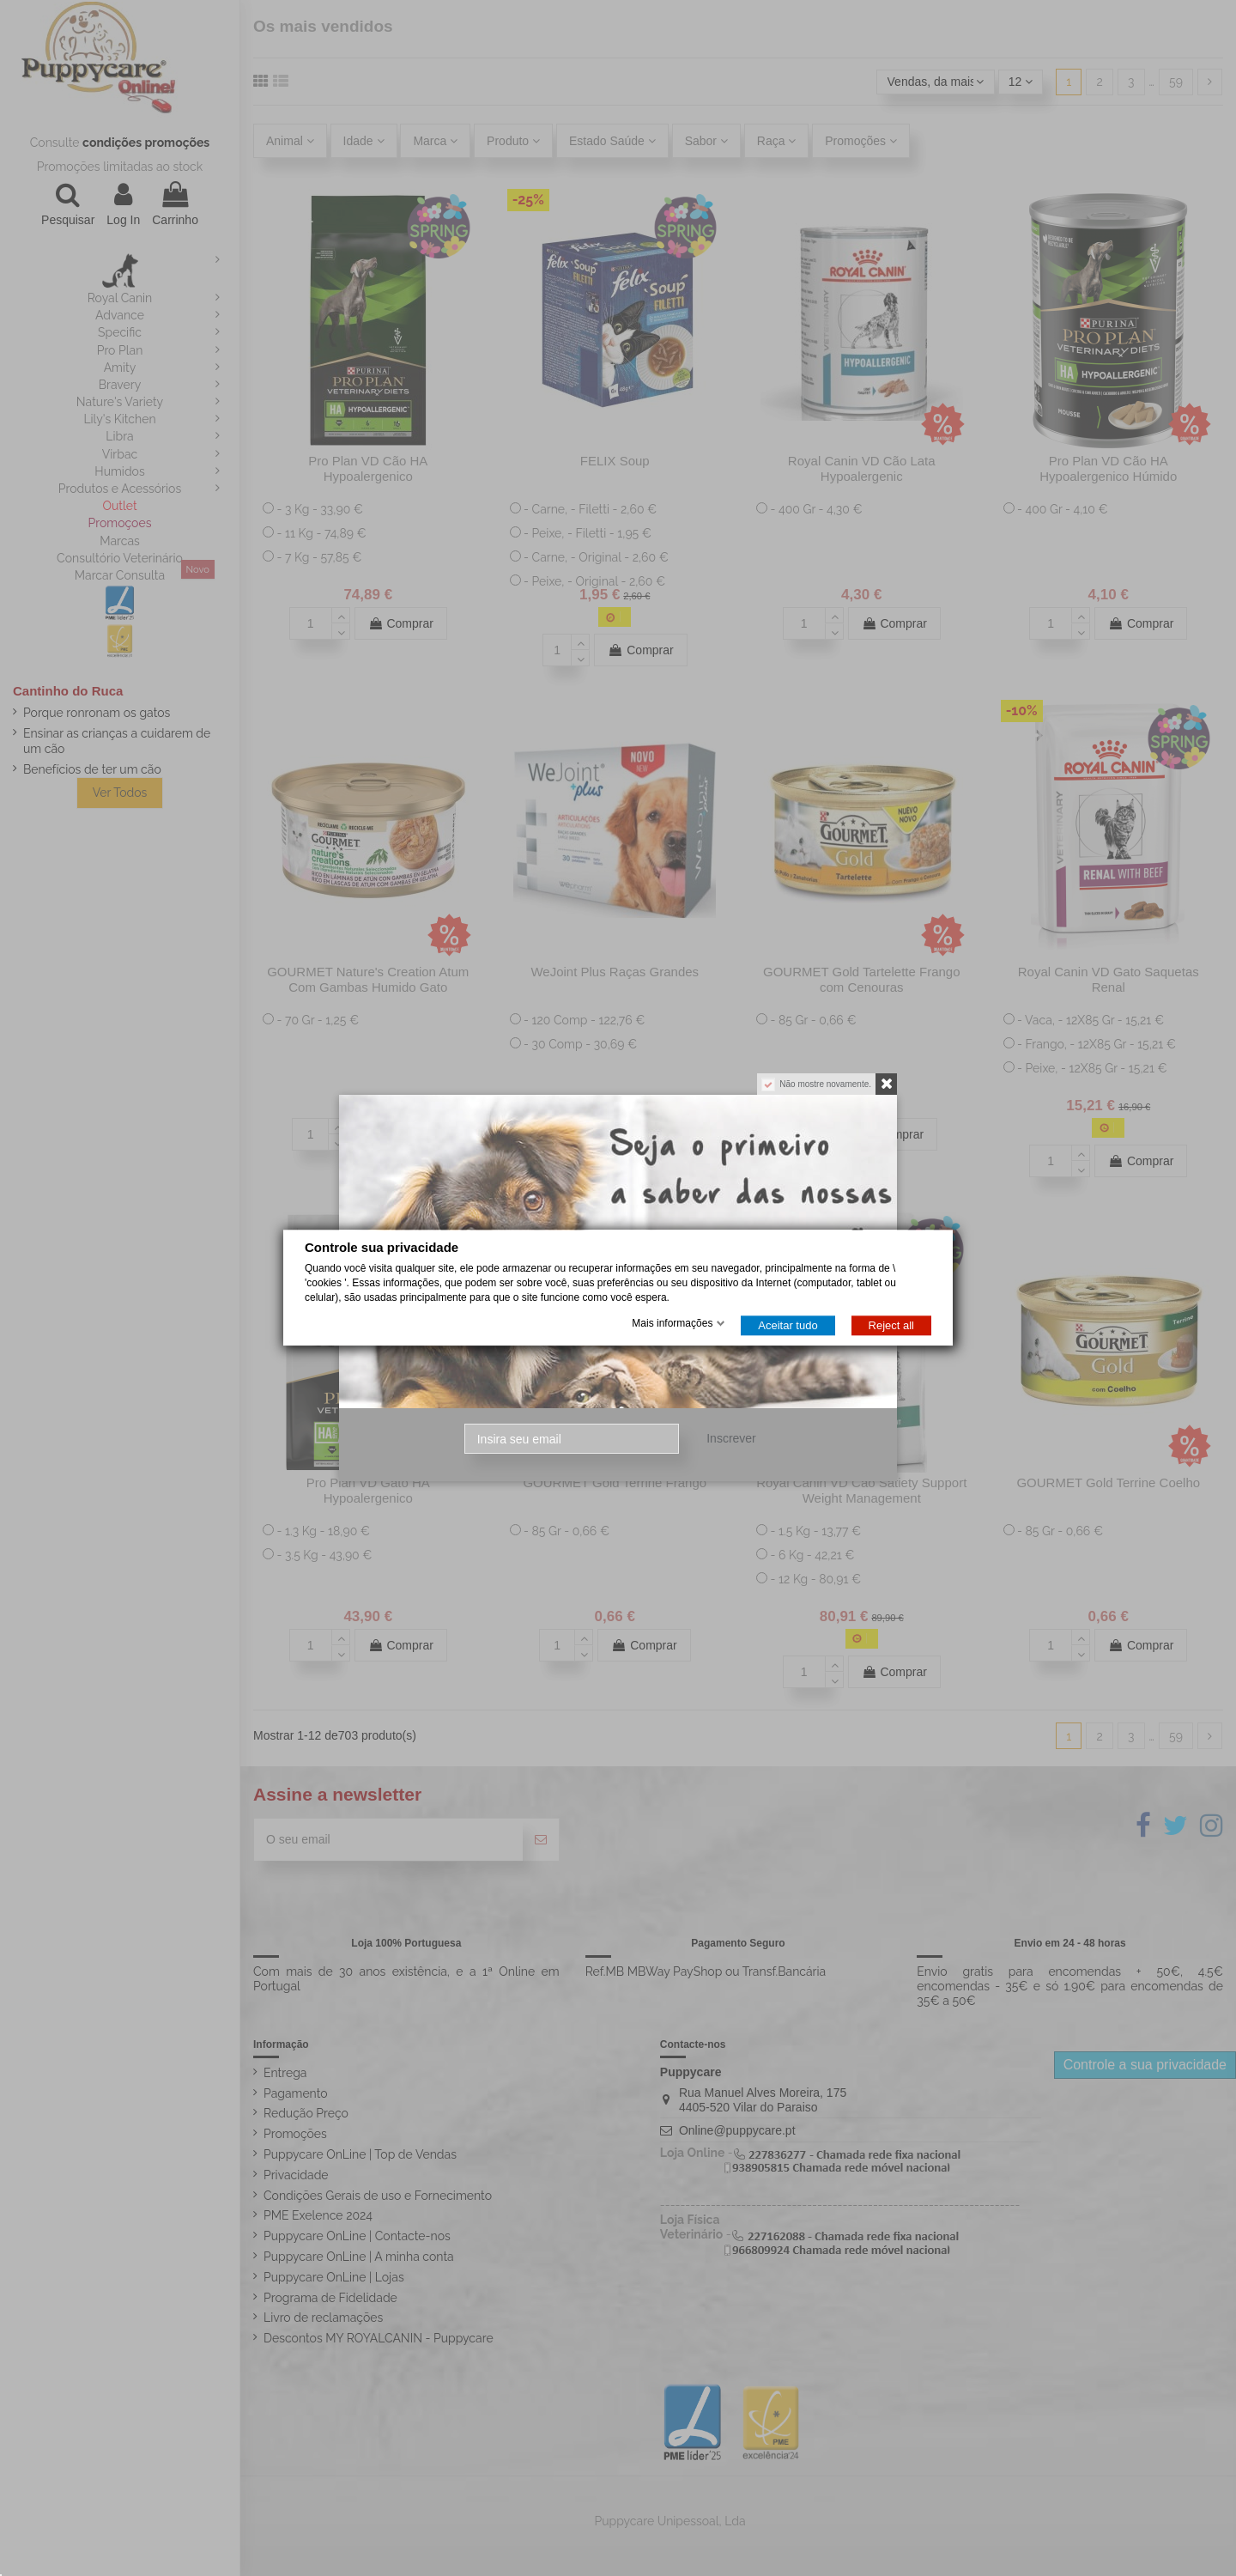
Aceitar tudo (787, 1326)
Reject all (891, 1326)
